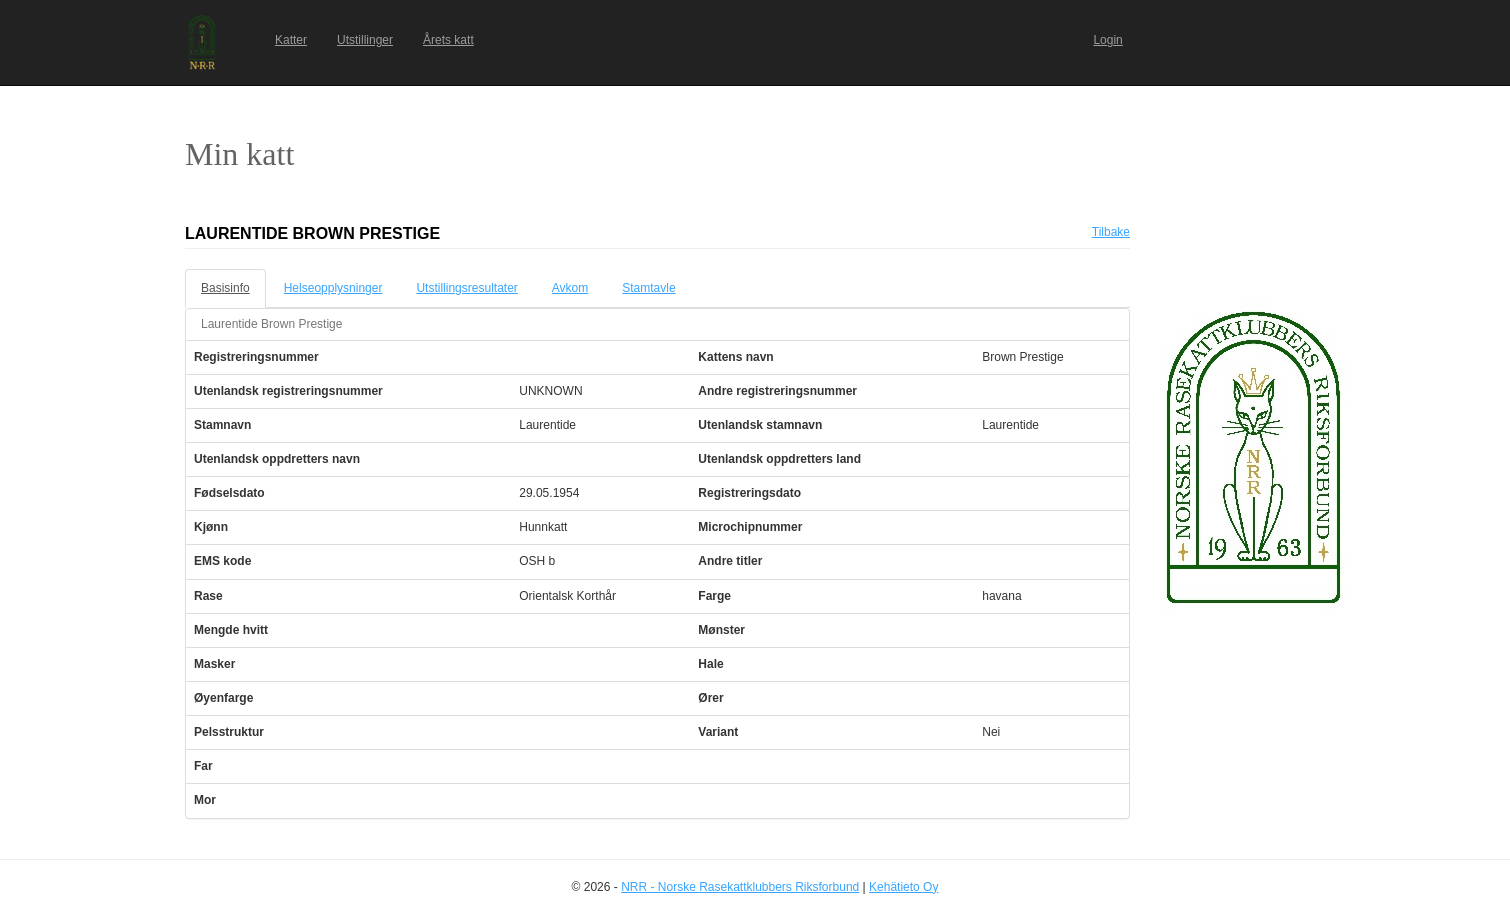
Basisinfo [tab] (225, 288)
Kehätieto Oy (903, 887)
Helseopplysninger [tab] (333, 288)
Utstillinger (365, 40)
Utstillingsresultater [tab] (466, 288)
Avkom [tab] (570, 288)
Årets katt (448, 40)
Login (1107, 40)
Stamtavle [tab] (648, 288)
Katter (291, 40)
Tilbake (1111, 232)
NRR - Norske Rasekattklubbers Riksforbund (740, 887)
